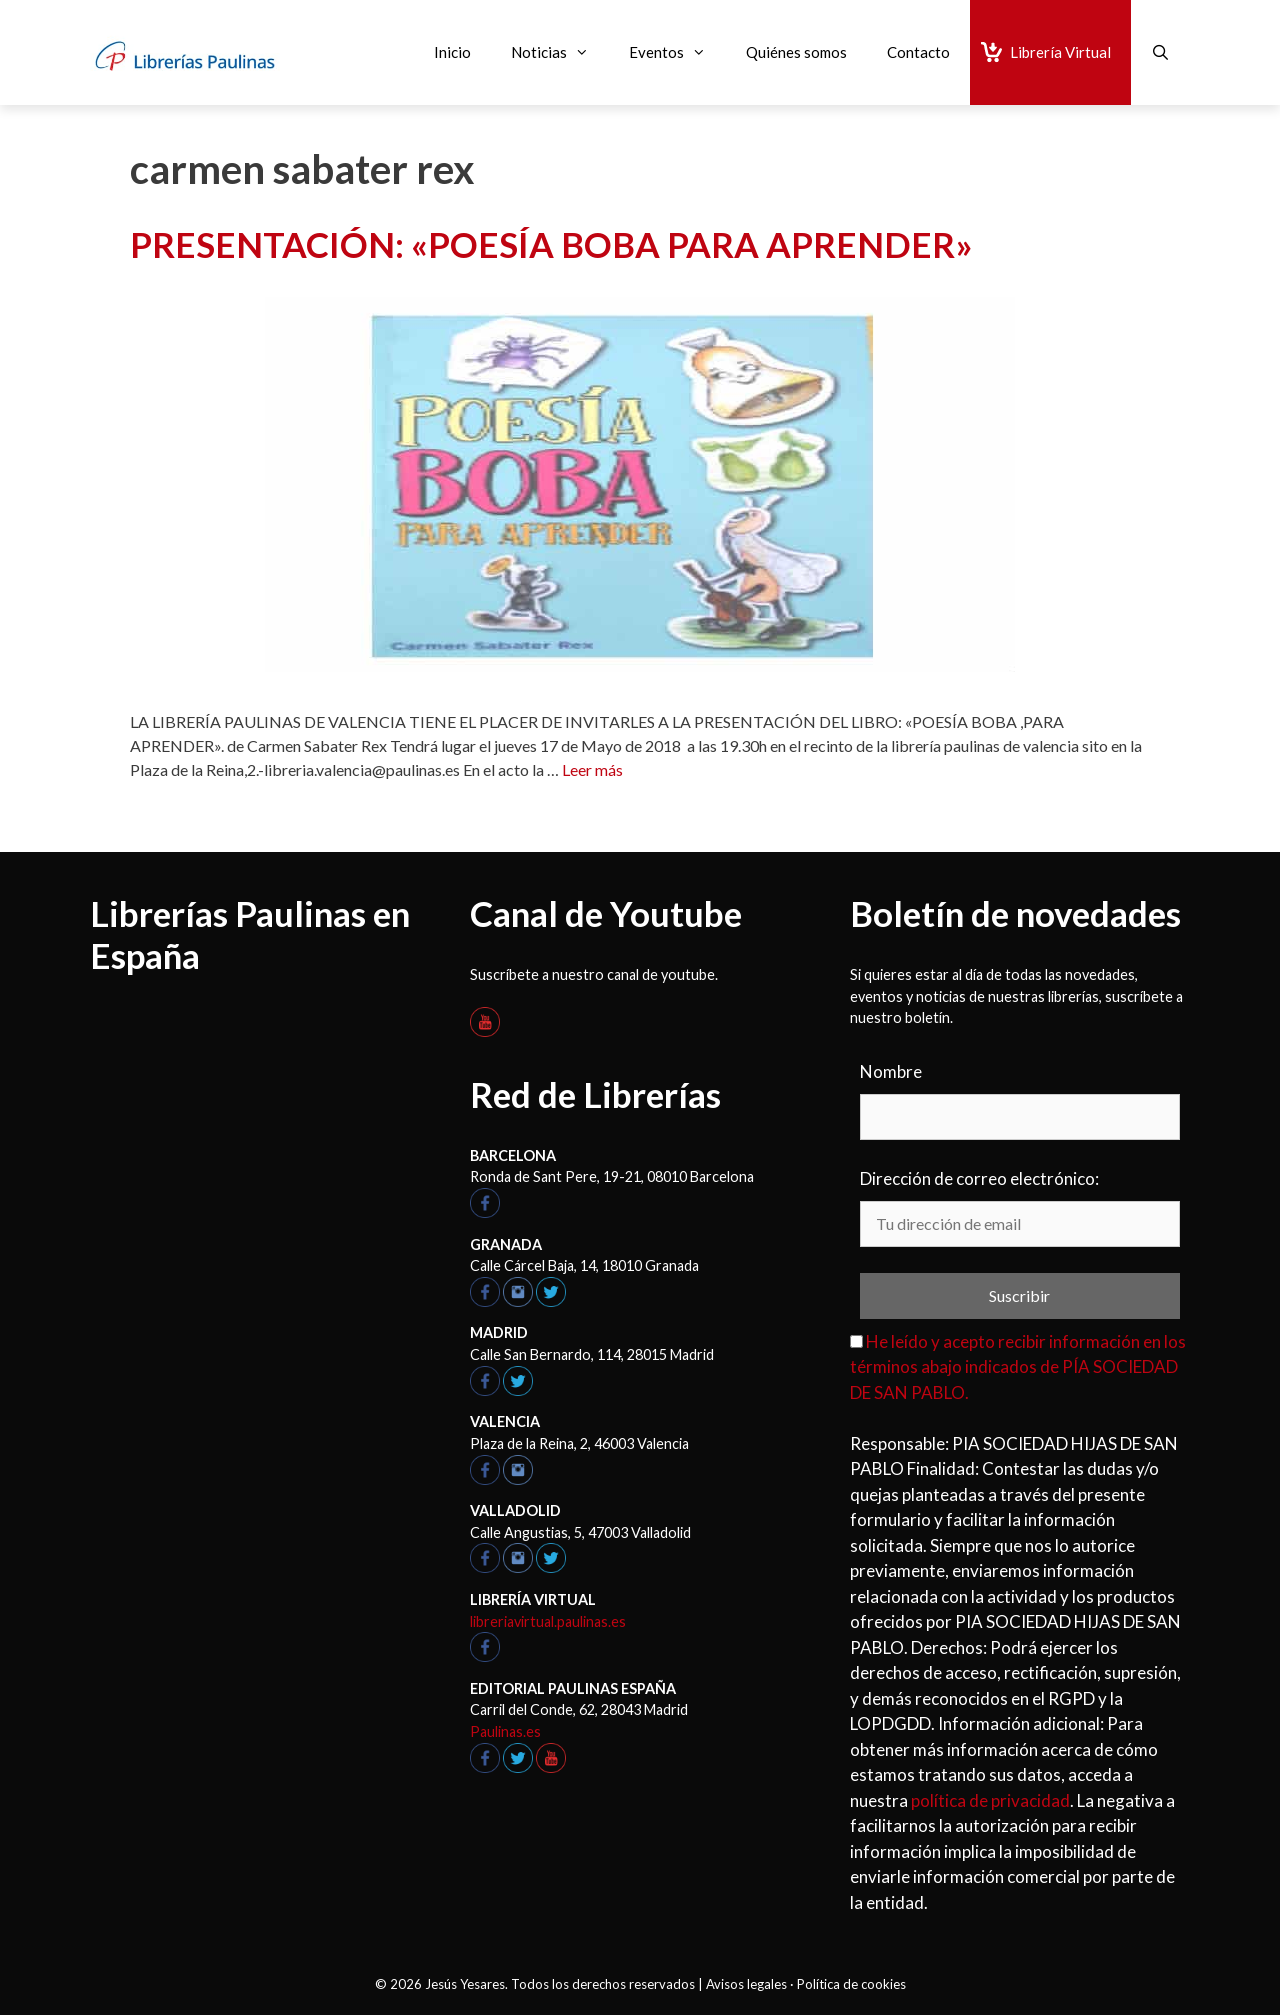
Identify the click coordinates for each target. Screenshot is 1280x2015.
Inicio (452, 52)
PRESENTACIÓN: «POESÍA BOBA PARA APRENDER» (551, 244)
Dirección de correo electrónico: (979, 1178)
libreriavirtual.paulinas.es (548, 1621)
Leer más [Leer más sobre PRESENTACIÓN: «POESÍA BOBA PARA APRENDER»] (592, 769)
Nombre (891, 1071)
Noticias (560, 52)
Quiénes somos (796, 52)
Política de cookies (851, 1984)
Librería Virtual (1060, 52)
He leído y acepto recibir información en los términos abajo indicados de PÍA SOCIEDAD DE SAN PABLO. (1018, 1367)
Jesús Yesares (465, 1984)
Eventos (677, 52)
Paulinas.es (505, 1731)
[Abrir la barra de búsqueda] (1160, 52)
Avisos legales (746, 1984)
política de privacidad (990, 1800)
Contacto (918, 52)
